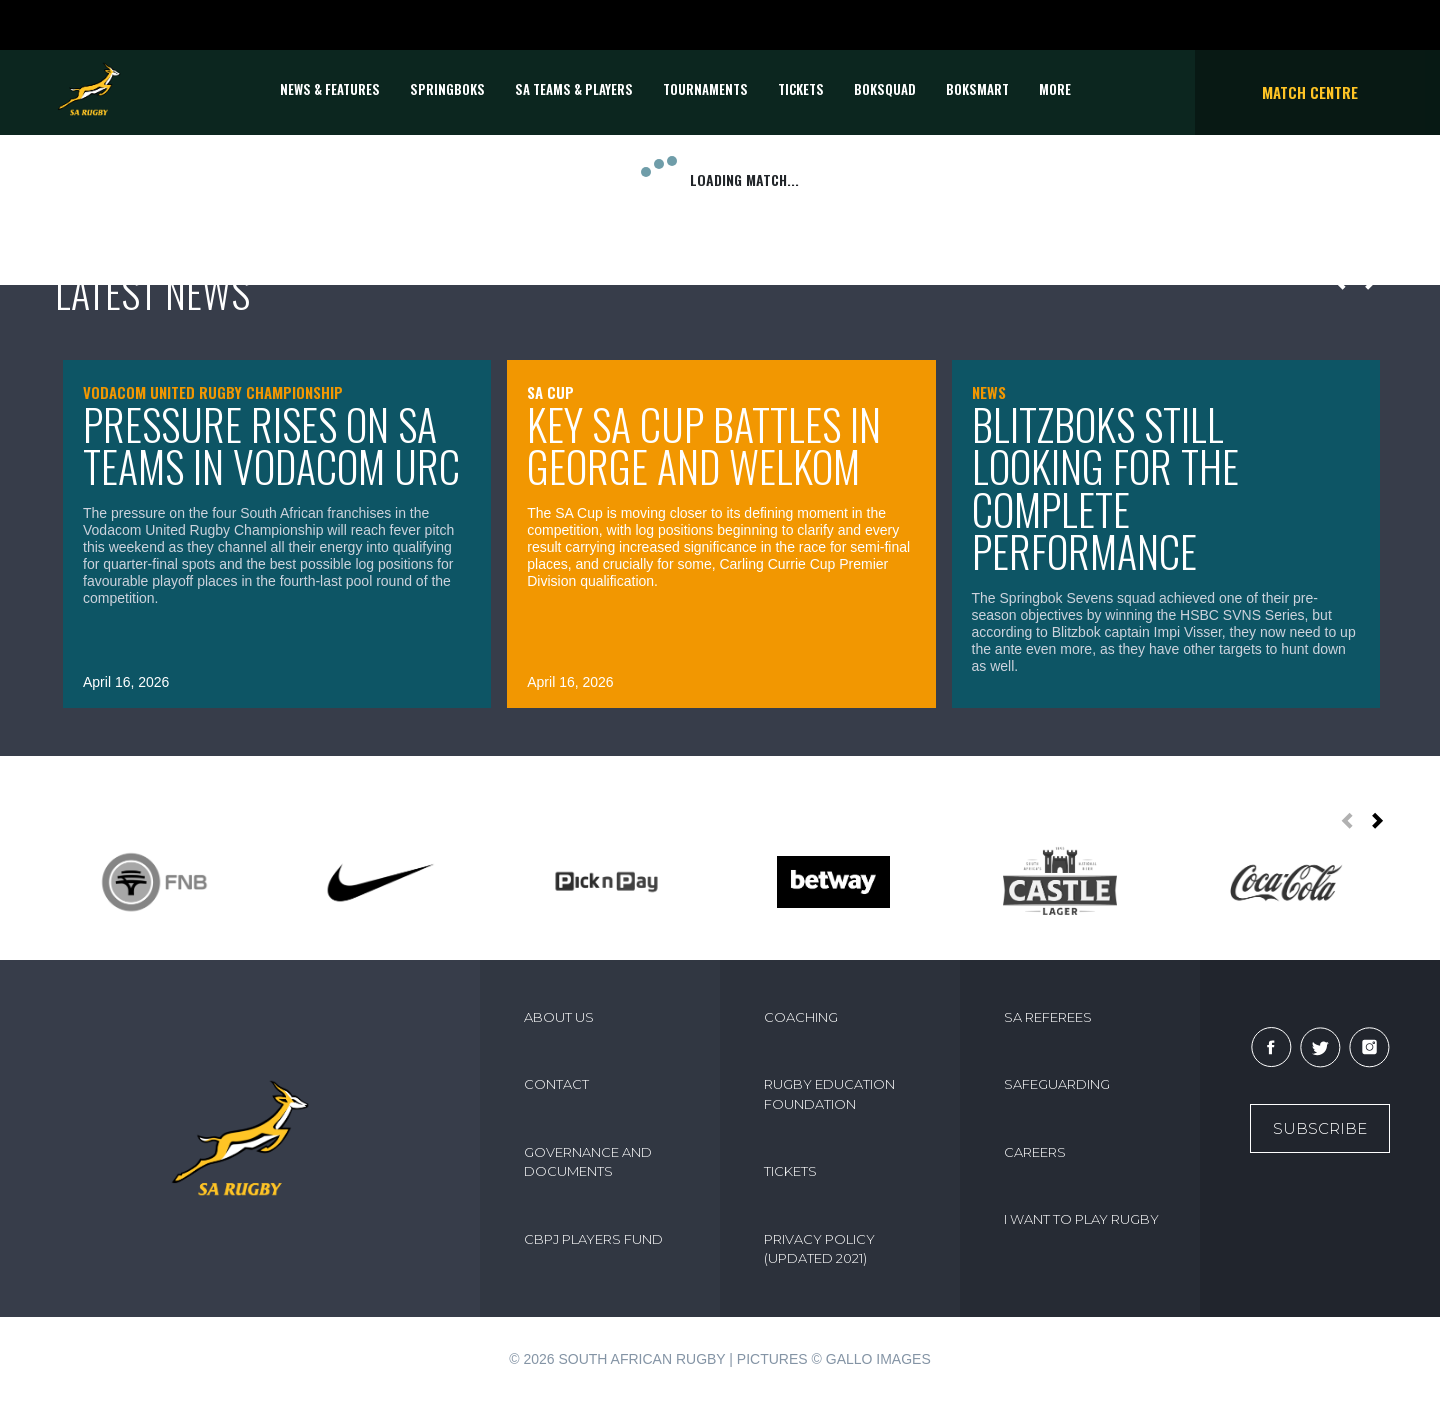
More (1055, 89)
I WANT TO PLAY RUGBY (1081, 1219)
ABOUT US (559, 1017)
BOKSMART (977, 89)
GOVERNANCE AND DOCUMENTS (588, 1162)
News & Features (330, 89)
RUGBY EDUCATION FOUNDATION (829, 1094)
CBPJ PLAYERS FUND (593, 1239)
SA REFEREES (1048, 1017)
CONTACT (556, 1084)
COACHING (801, 1017)
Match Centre (1310, 92)
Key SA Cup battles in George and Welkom (704, 445)
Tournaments (705, 89)
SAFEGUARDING (1057, 1084)
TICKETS (801, 89)
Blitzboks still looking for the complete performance (1105, 488)
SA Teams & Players (574, 89)
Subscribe (1320, 1128)
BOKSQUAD (885, 89)
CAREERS (1035, 1152)
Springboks (447, 89)
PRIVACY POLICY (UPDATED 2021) (819, 1249)
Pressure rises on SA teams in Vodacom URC (271, 445)
